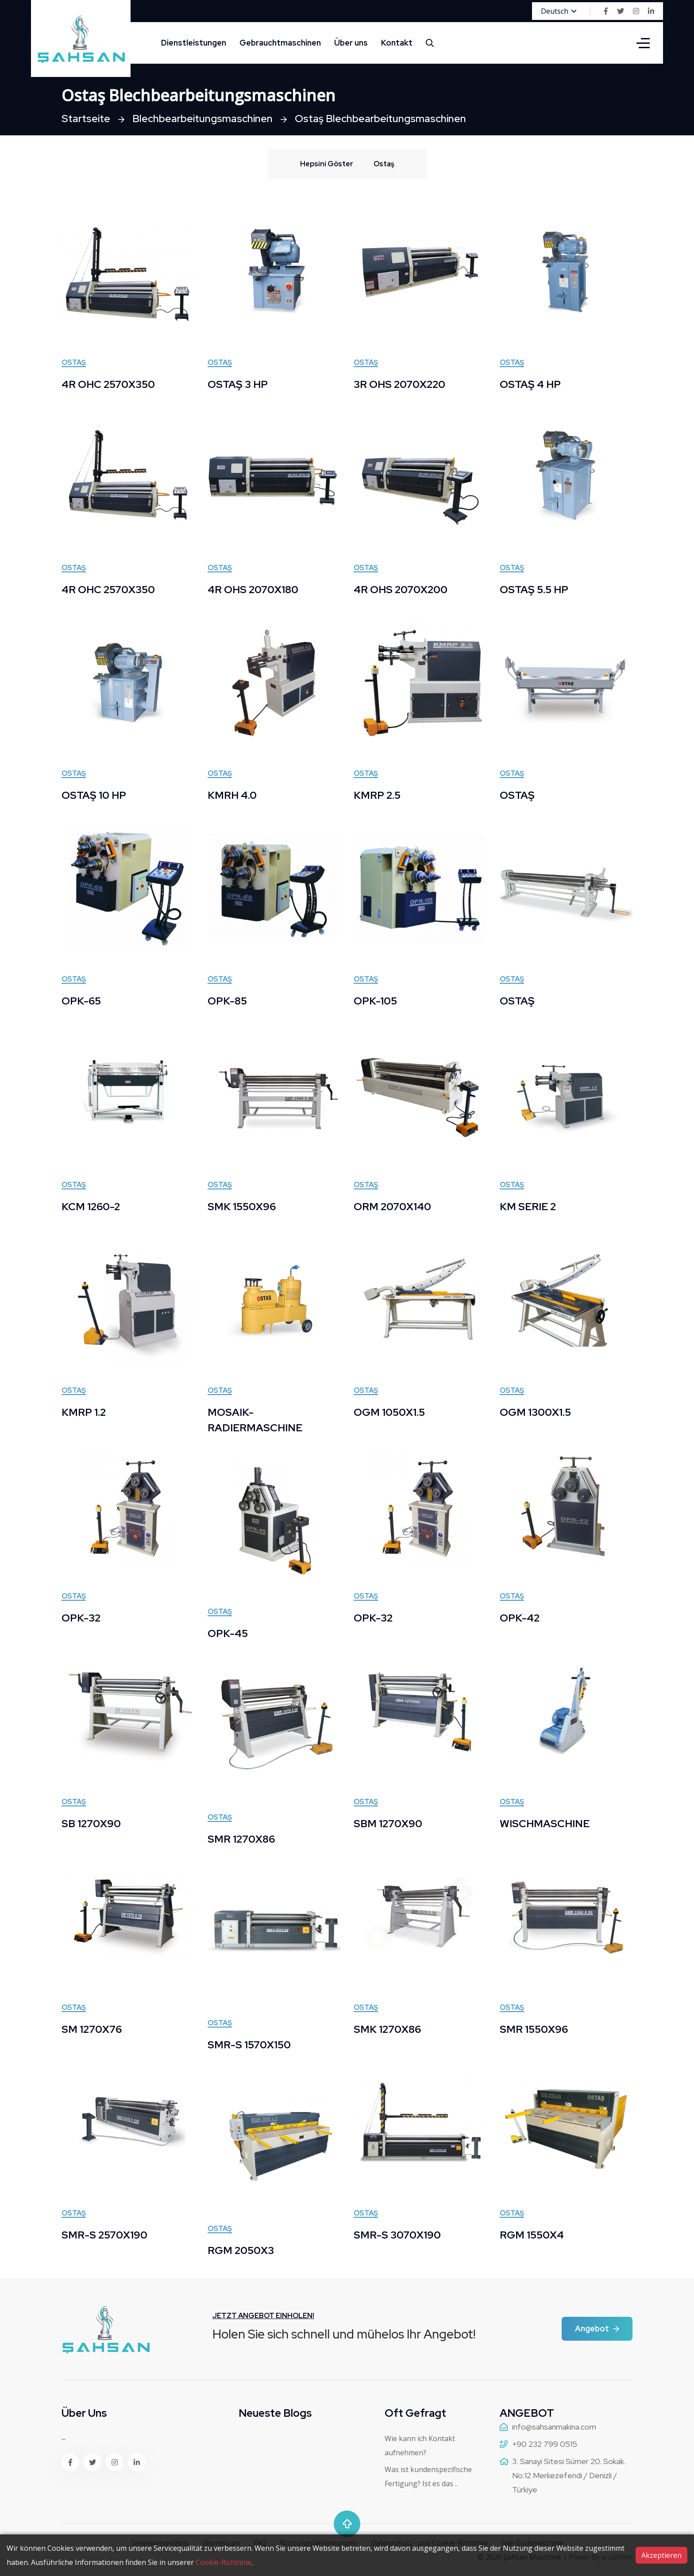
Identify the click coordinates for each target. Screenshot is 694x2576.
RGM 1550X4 (532, 2235)
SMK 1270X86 (388, 2029)
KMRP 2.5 (378, 795)
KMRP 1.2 (84, 1412)
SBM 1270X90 (389, 1823)
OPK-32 (82, 1618)
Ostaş (74, 363)
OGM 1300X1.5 (536, 1412)
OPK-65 (82, 1001)
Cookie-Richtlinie (223, 2562)
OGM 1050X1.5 (390, 1412)
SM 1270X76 (93, 2029)
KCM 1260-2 (92, 1206)
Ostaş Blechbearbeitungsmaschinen (388, 118)
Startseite (87, 118)
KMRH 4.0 (233, 795)
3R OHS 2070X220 (402, 384)
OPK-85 (228, 1001)
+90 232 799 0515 (544, 2444)
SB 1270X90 (92, 1823)
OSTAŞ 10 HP (95, 795)
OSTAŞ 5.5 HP (535, 589)
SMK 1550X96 (242, 1206)
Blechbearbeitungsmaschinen (206, 118)
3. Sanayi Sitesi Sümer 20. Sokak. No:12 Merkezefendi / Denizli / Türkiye (569, 2475)
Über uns (351, 43)
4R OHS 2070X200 (403, 589)
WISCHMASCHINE (545, 1823)
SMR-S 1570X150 (250, 2044)
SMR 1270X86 (243, 1839)
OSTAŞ (518, 795)
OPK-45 (228, 1633)
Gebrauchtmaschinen (280, 43)
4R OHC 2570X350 (110, 384)
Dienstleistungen (193, 43)
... (64, 2437)
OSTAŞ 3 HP (239, 384)
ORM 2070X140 (394, 1206)
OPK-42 (520, 1618)
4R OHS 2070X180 (255, 589)
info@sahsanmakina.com (554, 2427)
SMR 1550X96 (534, 2029)
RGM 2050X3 (242, 2250)
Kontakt (397, 43)
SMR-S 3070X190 (398, 2235)
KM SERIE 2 (529, 1206)
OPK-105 (376, 1001)
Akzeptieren (661, 2555)
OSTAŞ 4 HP (531, 384)
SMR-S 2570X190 (106, 2235)
